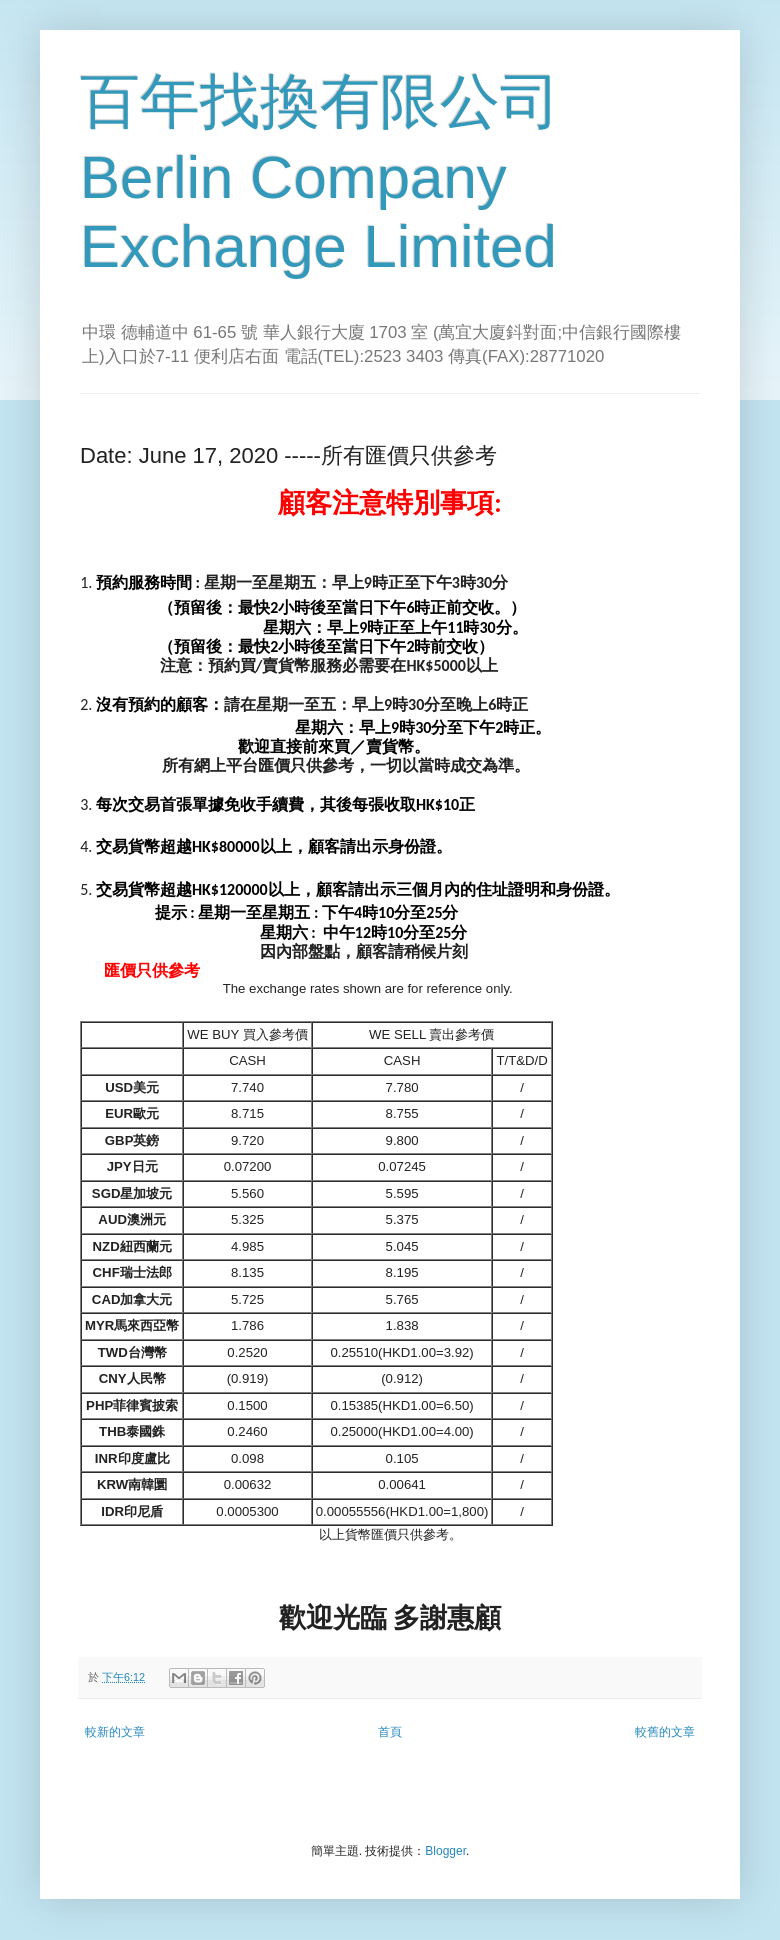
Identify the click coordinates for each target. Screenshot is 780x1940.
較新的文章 (115, 1732)
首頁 (390, 1732)
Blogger (445, 1851)
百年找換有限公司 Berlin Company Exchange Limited (320, 174)
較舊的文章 (665, 1732)
